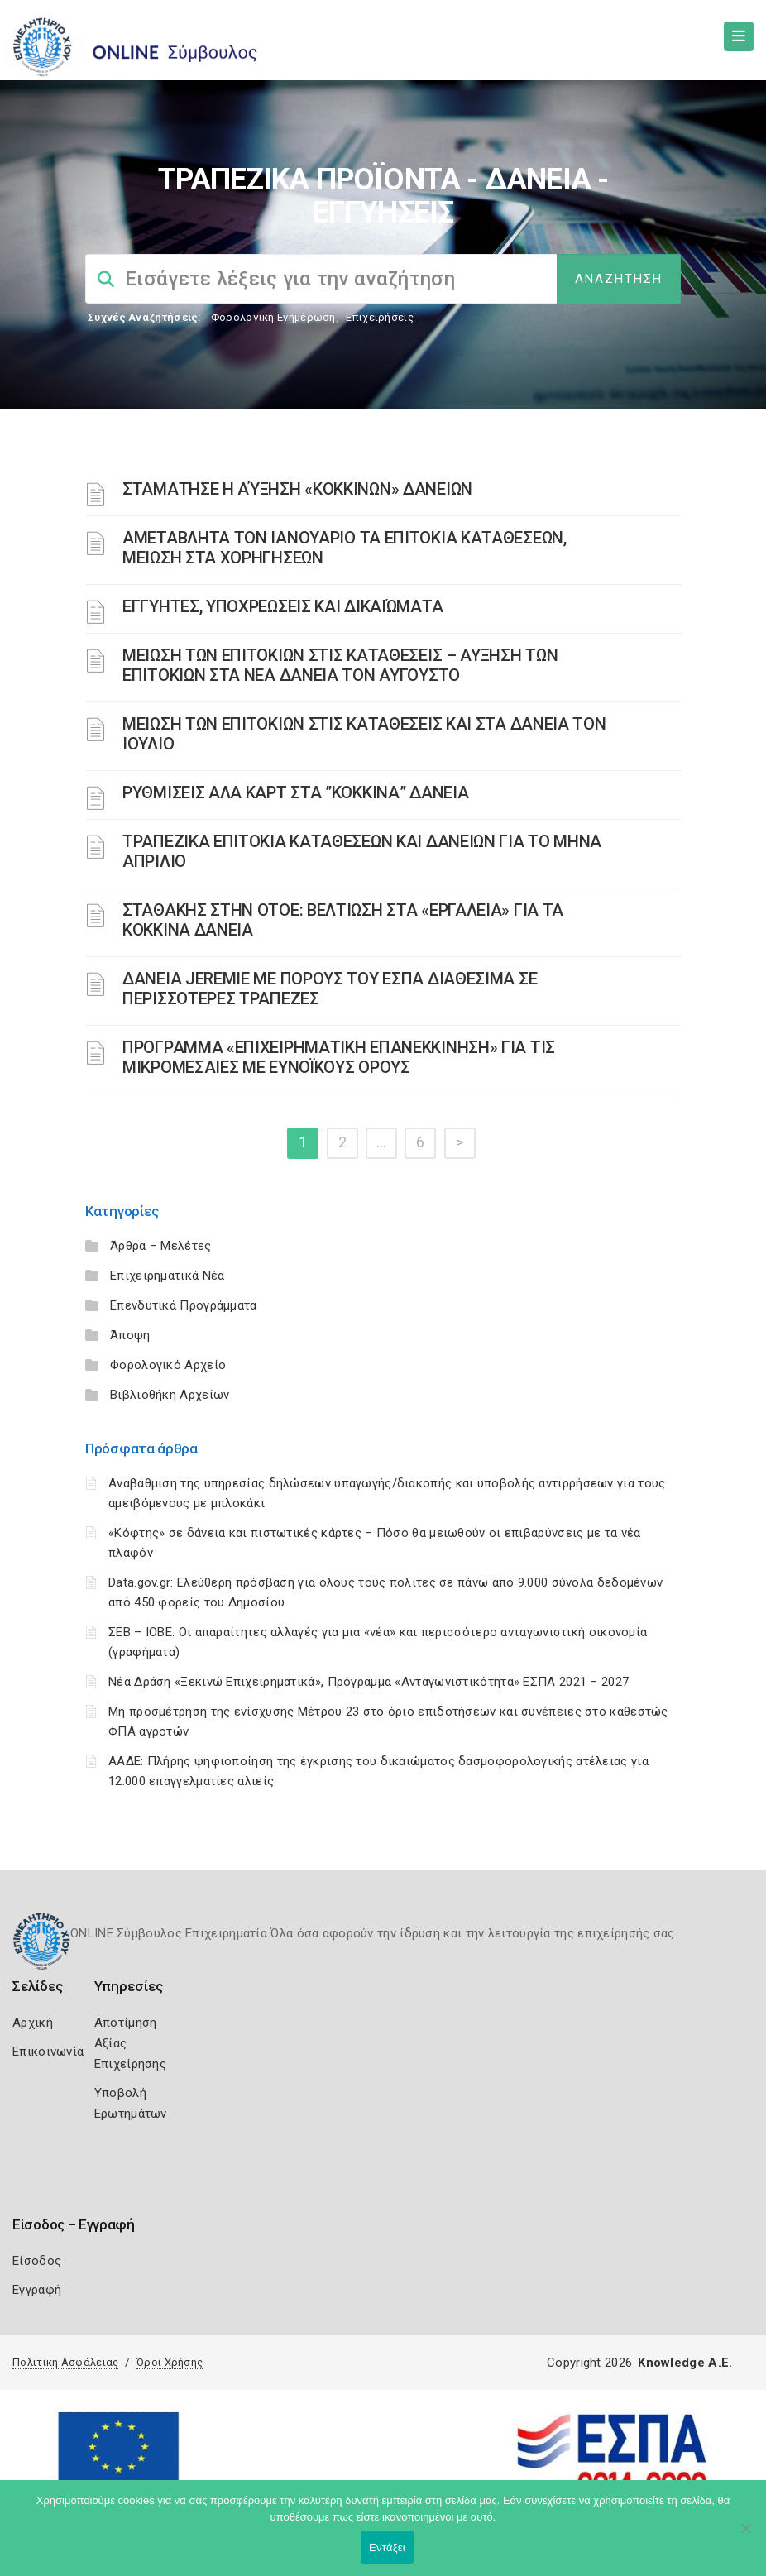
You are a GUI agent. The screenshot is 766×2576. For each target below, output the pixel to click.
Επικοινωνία (48, 2051)
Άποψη (130, 1335)
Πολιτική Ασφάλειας (65, 2362)
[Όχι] (745, 2536)
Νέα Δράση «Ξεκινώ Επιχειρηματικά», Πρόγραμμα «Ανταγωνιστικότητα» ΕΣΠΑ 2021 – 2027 (368, 1681)
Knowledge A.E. (685, 2362)
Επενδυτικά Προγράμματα (183, 1305)
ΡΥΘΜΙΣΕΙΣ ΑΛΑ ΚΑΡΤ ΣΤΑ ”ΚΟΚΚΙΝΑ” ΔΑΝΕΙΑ (295, 792)
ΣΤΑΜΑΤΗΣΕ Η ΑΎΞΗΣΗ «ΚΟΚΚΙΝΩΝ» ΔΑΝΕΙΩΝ (297, 489)
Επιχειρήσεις (380, 317)
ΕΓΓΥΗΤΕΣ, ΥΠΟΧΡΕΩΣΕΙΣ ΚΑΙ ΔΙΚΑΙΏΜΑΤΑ (282, 606)
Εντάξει (387, 2547)
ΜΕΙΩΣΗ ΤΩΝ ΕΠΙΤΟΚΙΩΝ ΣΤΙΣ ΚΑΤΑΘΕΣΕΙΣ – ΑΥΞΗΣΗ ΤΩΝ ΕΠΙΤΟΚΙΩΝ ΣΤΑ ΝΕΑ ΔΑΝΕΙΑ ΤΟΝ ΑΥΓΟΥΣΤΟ (340, 665)
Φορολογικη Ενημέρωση (273, 317)
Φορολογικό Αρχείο (168, 1364)
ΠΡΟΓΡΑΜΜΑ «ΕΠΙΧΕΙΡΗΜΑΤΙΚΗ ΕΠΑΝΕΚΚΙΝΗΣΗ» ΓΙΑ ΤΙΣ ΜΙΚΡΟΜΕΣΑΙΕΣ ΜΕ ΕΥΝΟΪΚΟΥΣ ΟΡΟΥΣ (338, 1057)
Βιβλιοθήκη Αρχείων (169, 1394)
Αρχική (32, 2022)
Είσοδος (36, 2260)
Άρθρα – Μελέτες (161, 1245)
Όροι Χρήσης (169, 2362)
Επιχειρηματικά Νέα (167, 1275)
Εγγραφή (36, 2289)
